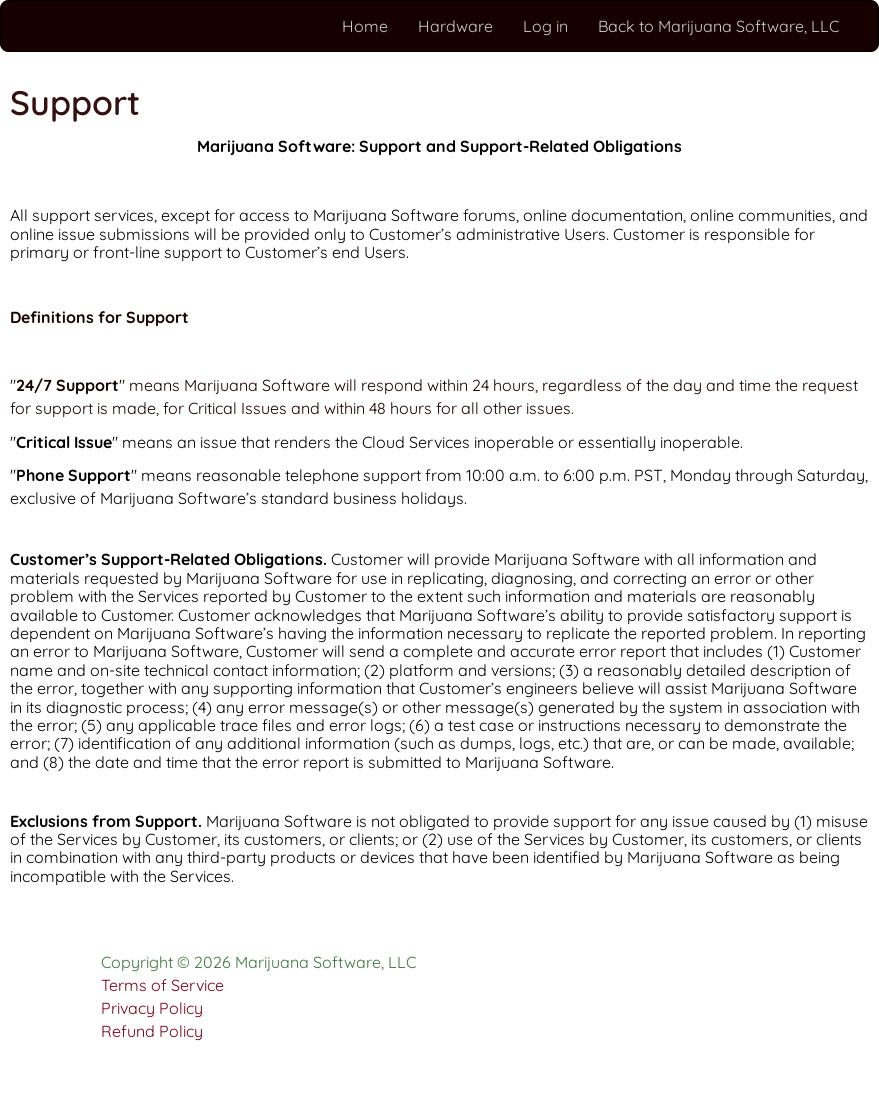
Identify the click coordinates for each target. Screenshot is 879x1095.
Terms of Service (162, 985)
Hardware (455, 26)
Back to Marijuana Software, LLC (718, 26)
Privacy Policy (152, 1008)
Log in (545, 26)
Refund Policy (152, 1031)
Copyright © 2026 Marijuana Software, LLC (258, 962)
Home (365, 26)
